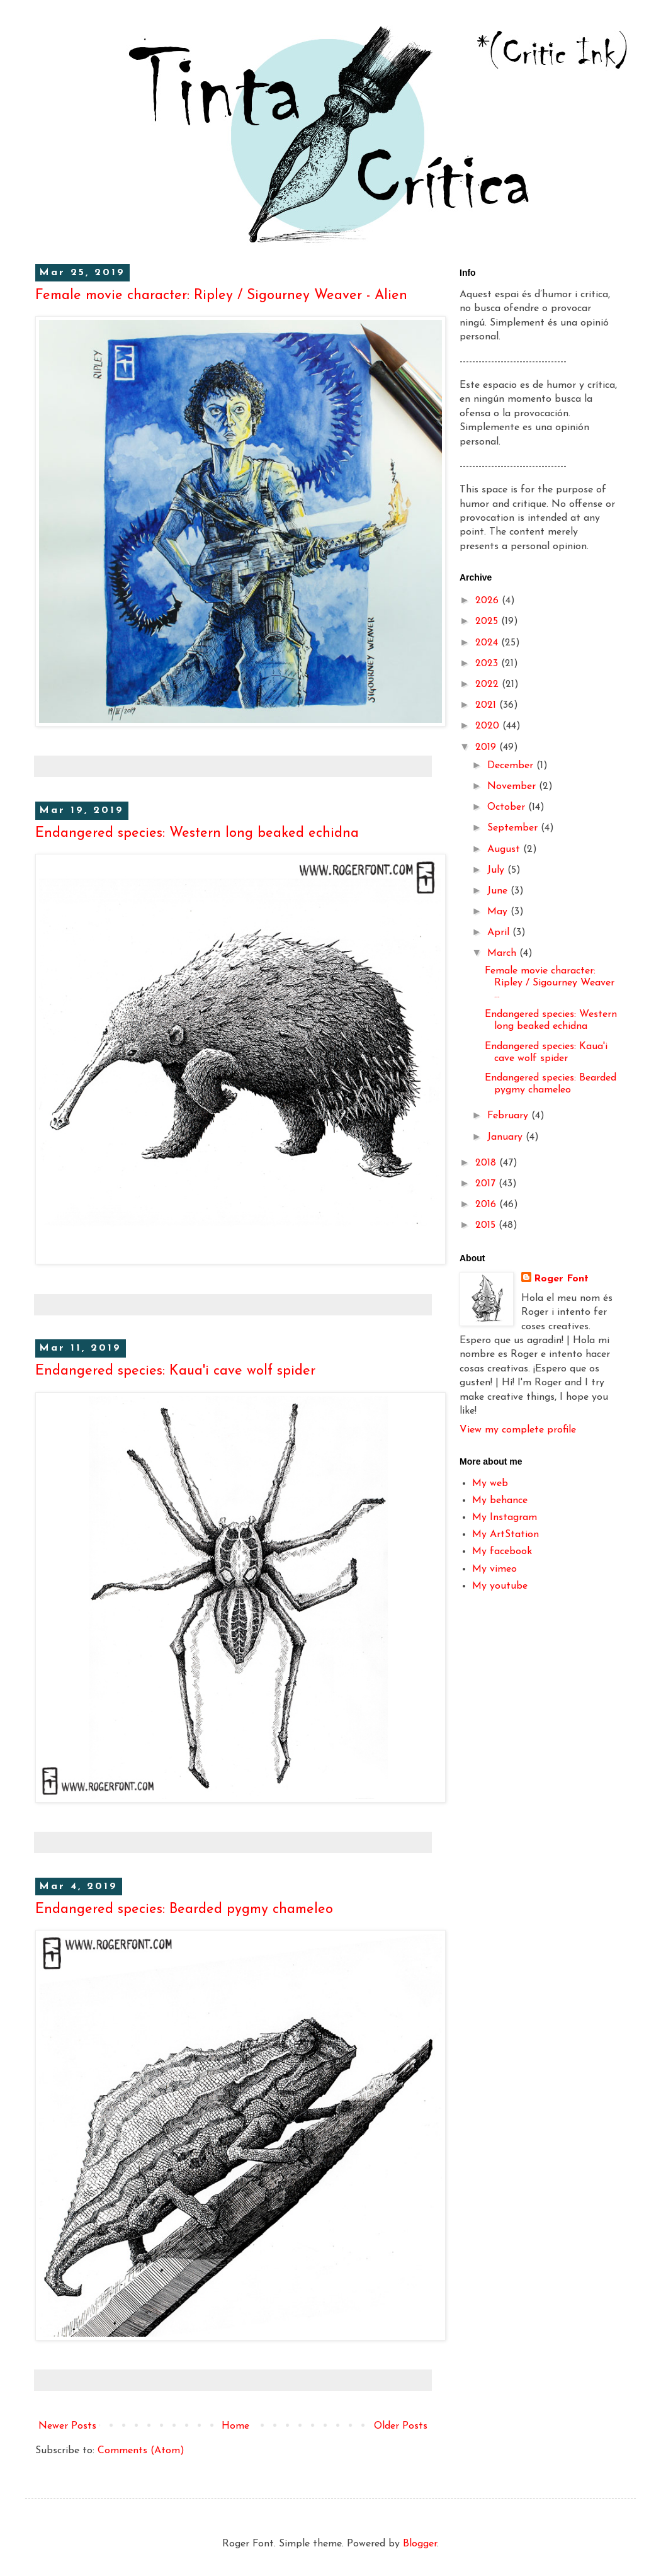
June (499, 891)
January (506, 1137)
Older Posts (400, 2426)
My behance (500, 1500)
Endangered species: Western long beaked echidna (197, 833)
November (513, 786)
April (499, 933)
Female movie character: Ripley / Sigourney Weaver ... (549, 983)
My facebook (502, 1551)
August (505, 849)
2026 (488, 601)
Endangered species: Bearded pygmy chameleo (184, 1909)
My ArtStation (505, 1534)
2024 (488, 643)
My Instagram (504, 1517)
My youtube (500, 1586)
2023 (488, 664)
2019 (487, 747)
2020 (488, 726)
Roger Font (561, 1279)
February (509, 1116)
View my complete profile (518, 1430)
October (507, 807)
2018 (487, 1163)
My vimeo (494, 1569)
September (514, 828)
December (511, 766)
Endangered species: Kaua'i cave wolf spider (175, 1371)
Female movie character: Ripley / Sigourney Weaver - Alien (221, 295)
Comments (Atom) (141, 2451)
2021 (487, 705)
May (499, 912)
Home (235, 2426)
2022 (488, 684)
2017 (487, 1184)
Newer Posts (67, 2426)
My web (490, 1483)
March (503, 953)
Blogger (420, 2544)
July (497, 870)
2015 (487, 1225)
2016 (487, 1205)
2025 (488, 621)
